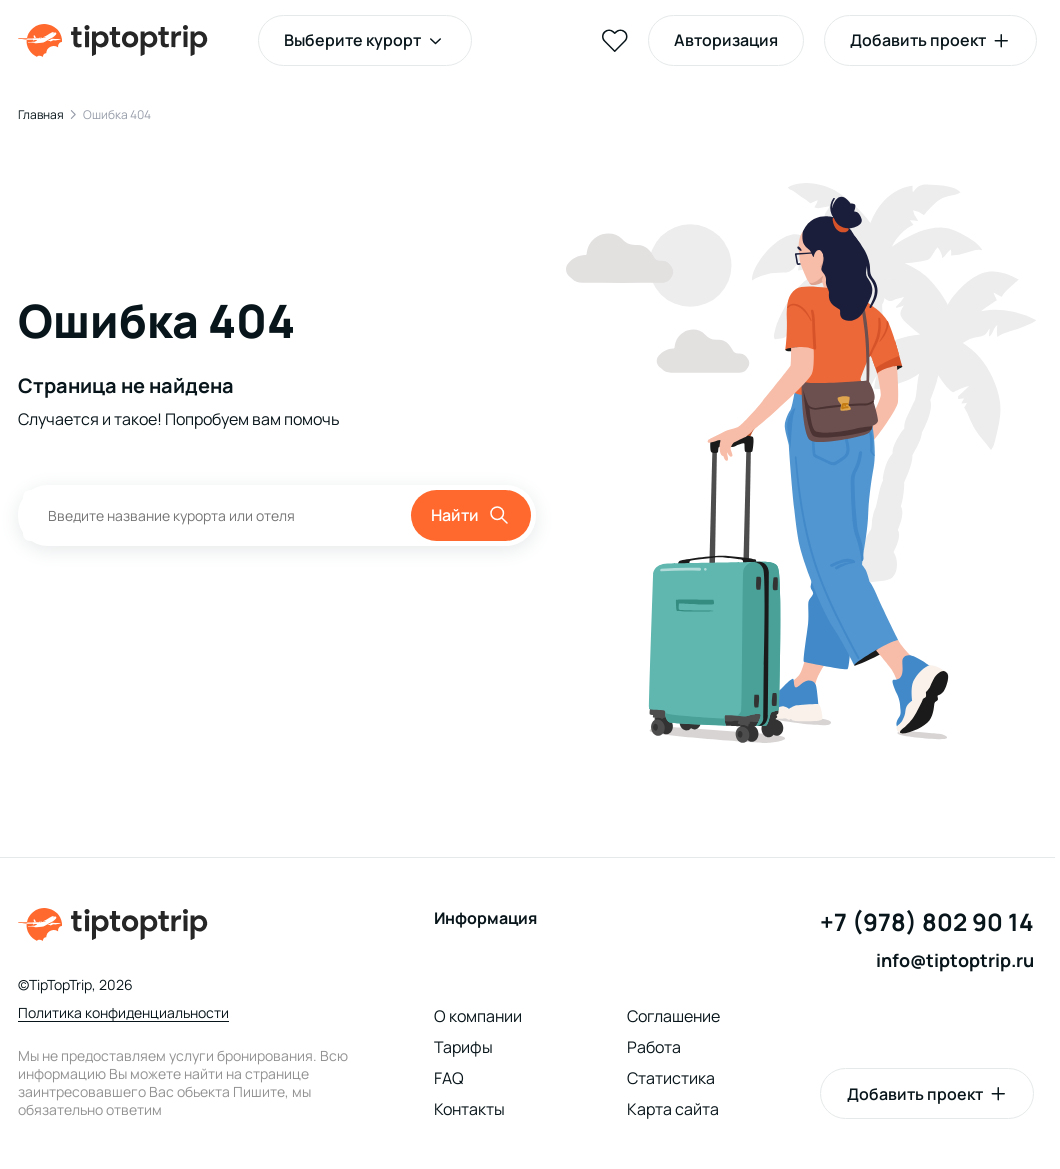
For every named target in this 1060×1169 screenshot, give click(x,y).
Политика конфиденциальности (123, 1013)
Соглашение (673, 1016)
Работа (654, 1047)
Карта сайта (673, 1109)
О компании (478, 1016)
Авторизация (726, 40)
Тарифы (463, 1047)
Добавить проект (915, 1094)
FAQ (449, 1078)
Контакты (469, 1109)
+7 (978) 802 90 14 (927, 922)
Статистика (671, 1078)
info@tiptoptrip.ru (955, 961)
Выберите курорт (352, 40)
